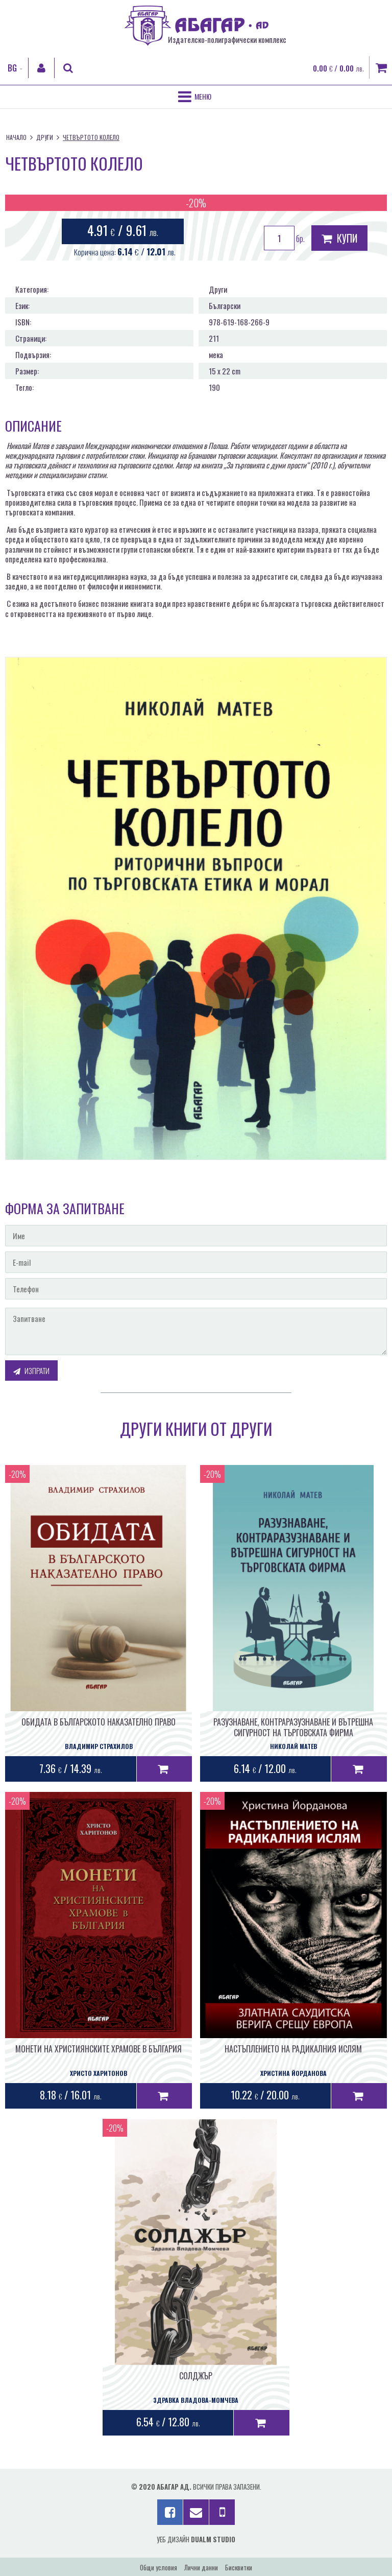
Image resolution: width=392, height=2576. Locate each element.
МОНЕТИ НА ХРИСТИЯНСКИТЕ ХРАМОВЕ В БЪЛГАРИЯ (98, 2049)
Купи (339, 238)
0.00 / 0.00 (338, 68)
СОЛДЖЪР (195, 2376)
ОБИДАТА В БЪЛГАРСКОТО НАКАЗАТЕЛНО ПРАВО (98, 1722)
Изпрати (31, 1370)
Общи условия (158, 2567)
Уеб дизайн (196, 2539)
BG (12, 68)
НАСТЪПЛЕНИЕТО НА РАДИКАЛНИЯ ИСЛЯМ (293, 2049)
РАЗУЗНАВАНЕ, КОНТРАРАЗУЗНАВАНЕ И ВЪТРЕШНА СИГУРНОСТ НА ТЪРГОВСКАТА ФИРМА (293, 1727)
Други (44, 137)
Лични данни (201, 2567)
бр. (284, 238)
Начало (16, 137)
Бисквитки (238, 2567)
